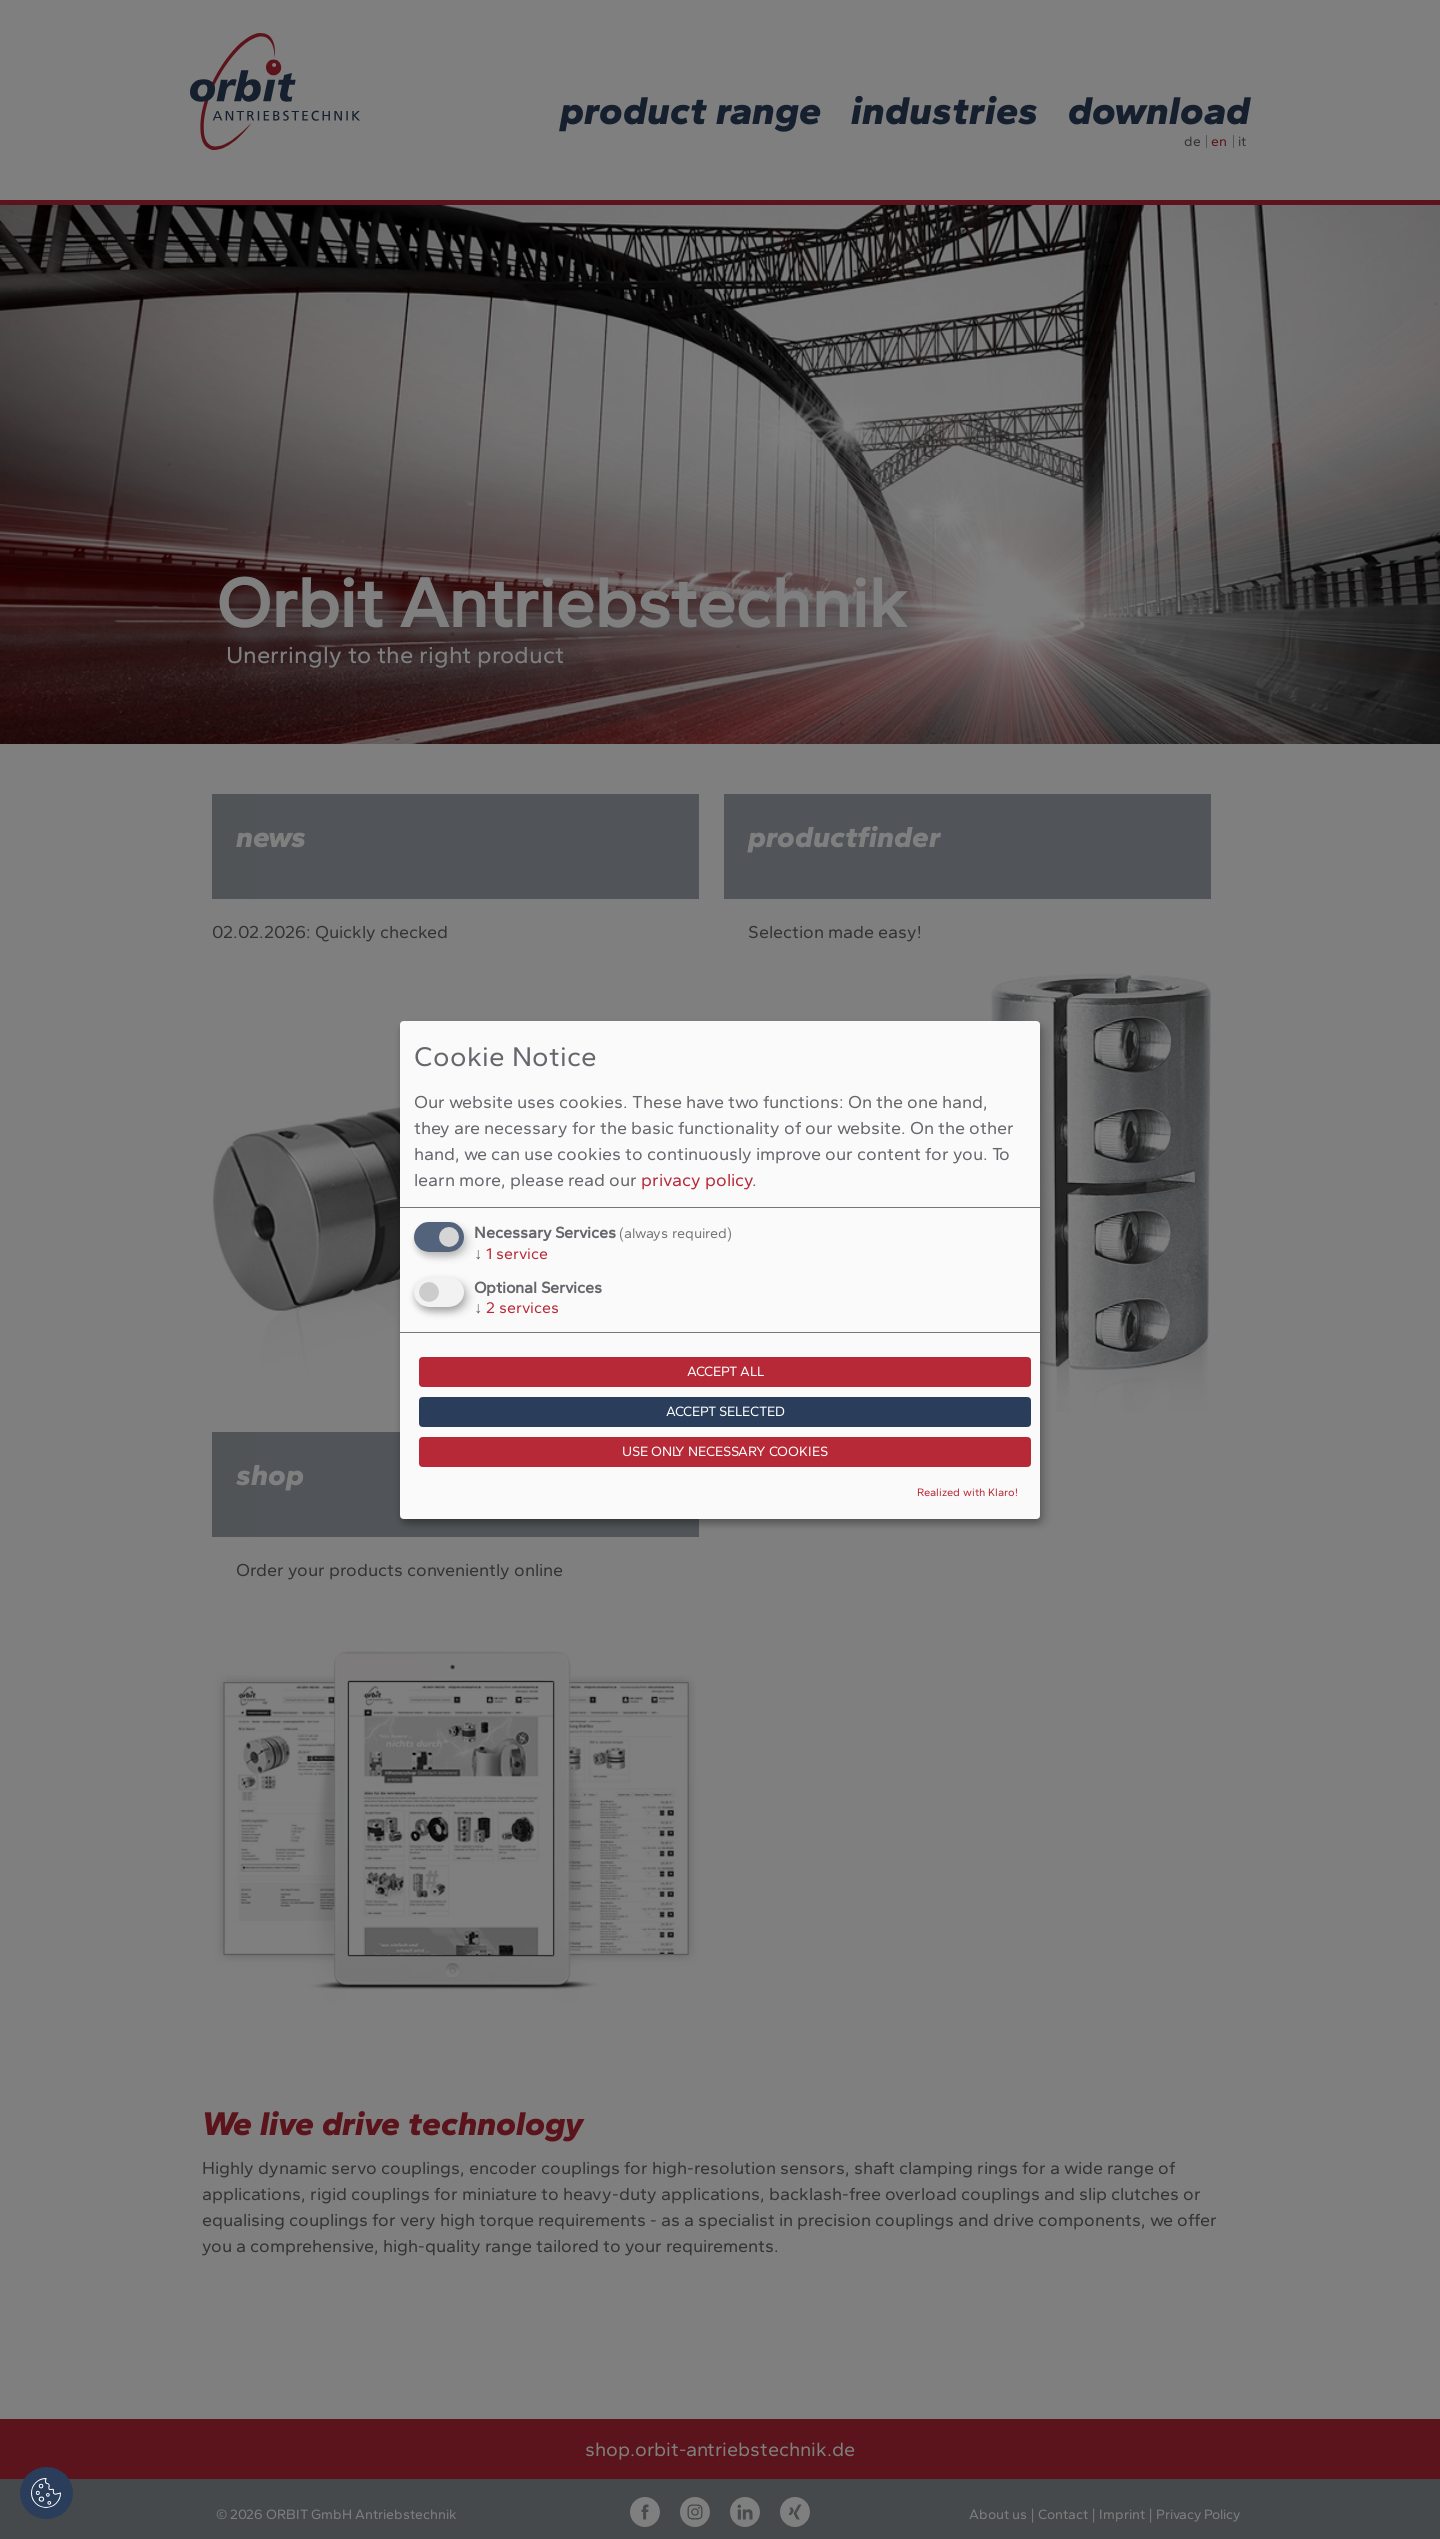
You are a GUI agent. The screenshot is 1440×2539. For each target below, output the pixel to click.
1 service (511, 1253)
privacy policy (696, 1180)
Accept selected (725, 1411)
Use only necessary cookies (725, 1451)
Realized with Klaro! (967, 1492)
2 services (516, 1307)
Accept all (725, 1371)
